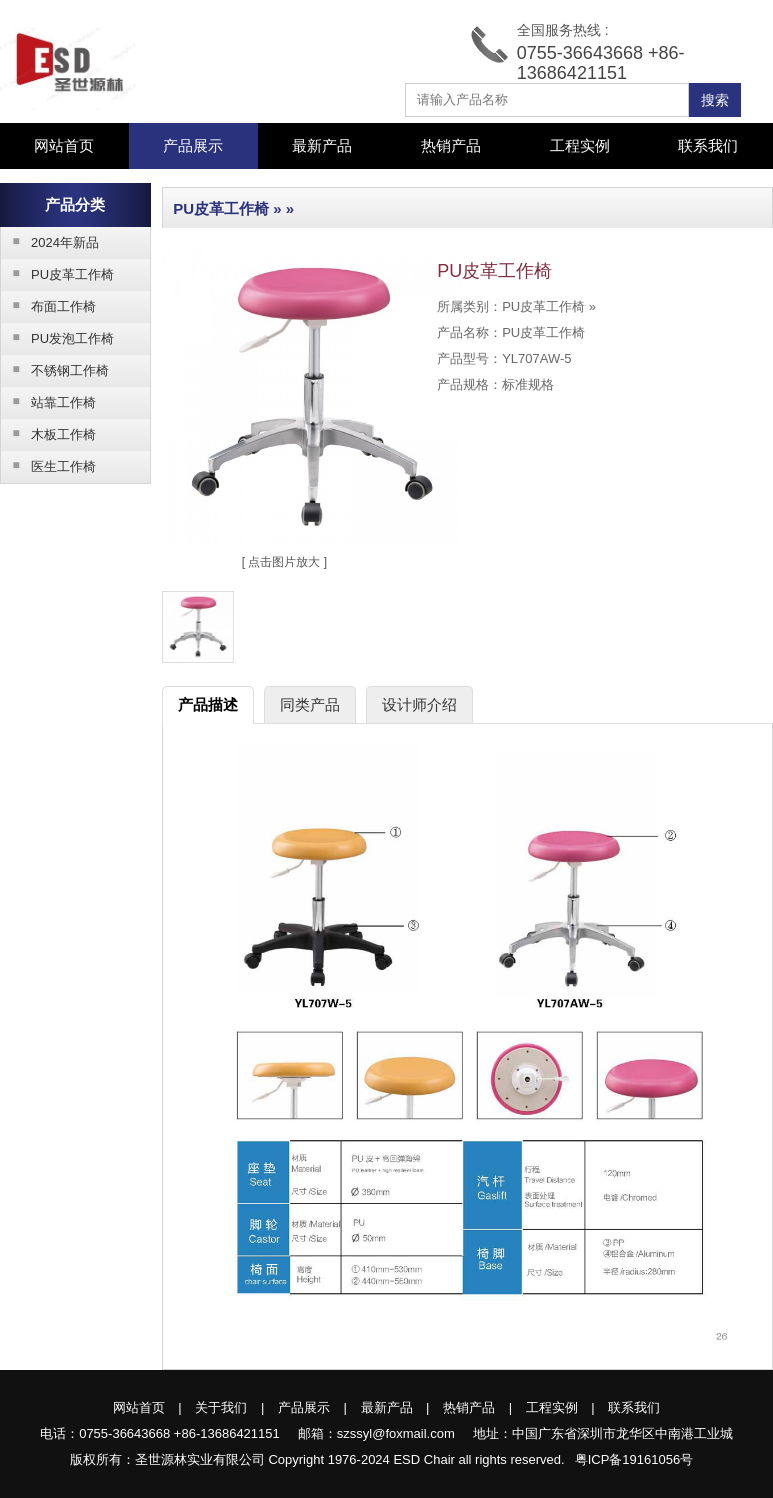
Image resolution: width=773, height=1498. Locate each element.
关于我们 (221, 1407)
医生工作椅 (48, 466)
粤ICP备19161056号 (634, 1459)
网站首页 (64, 145)
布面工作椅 (48, 306)
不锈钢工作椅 (55, 370)
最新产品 (322, 145)
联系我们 (708, 145)
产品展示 (304, 1407)
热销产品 (451, 145)
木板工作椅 (48, 434)
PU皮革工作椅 (57, 274)
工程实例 (580, 145)
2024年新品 (50, 242)
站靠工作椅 (48, 402)
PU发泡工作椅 (57, 338)
